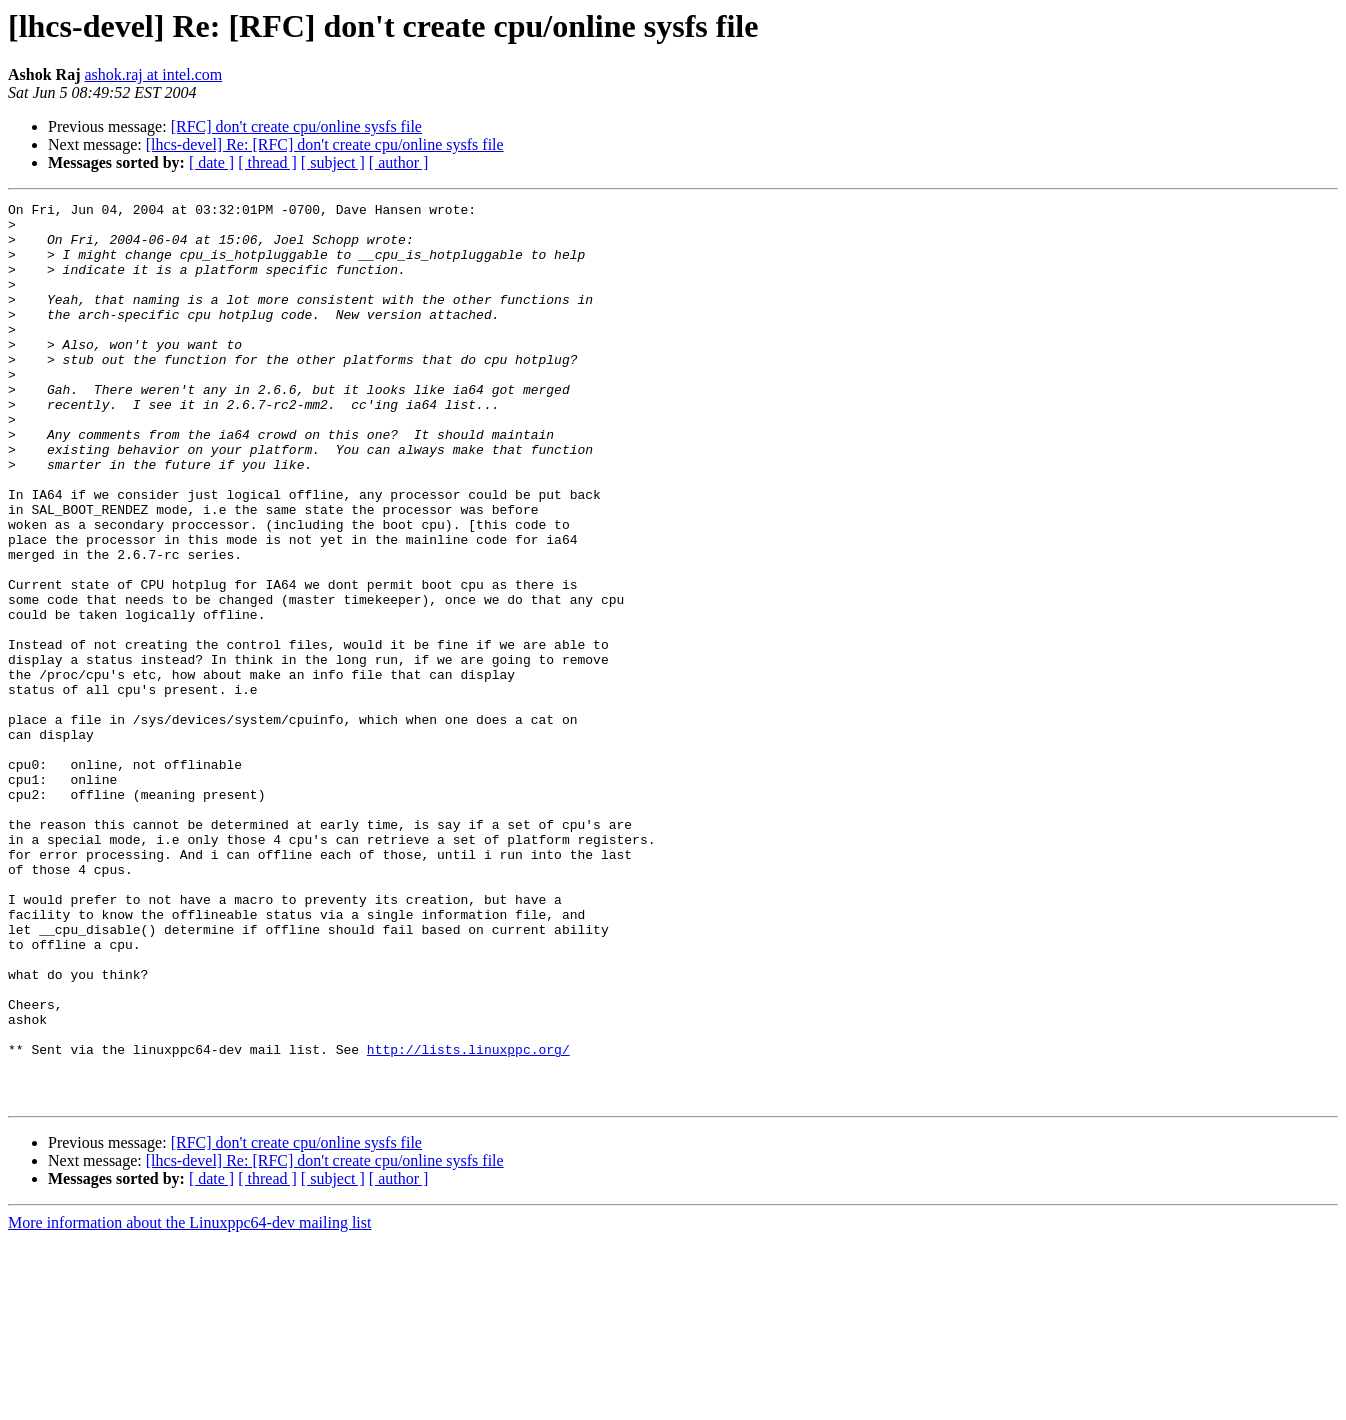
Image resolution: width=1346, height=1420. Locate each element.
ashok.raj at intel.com (153, 74)
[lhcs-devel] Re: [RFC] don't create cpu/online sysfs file (325, 144)
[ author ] (399, 162)
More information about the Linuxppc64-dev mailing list (189, 1402)
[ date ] (211, 162)
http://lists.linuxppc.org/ (468, 1220)
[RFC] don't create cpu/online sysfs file (296, 126)
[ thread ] (267, 162)
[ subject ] (333, 162)
